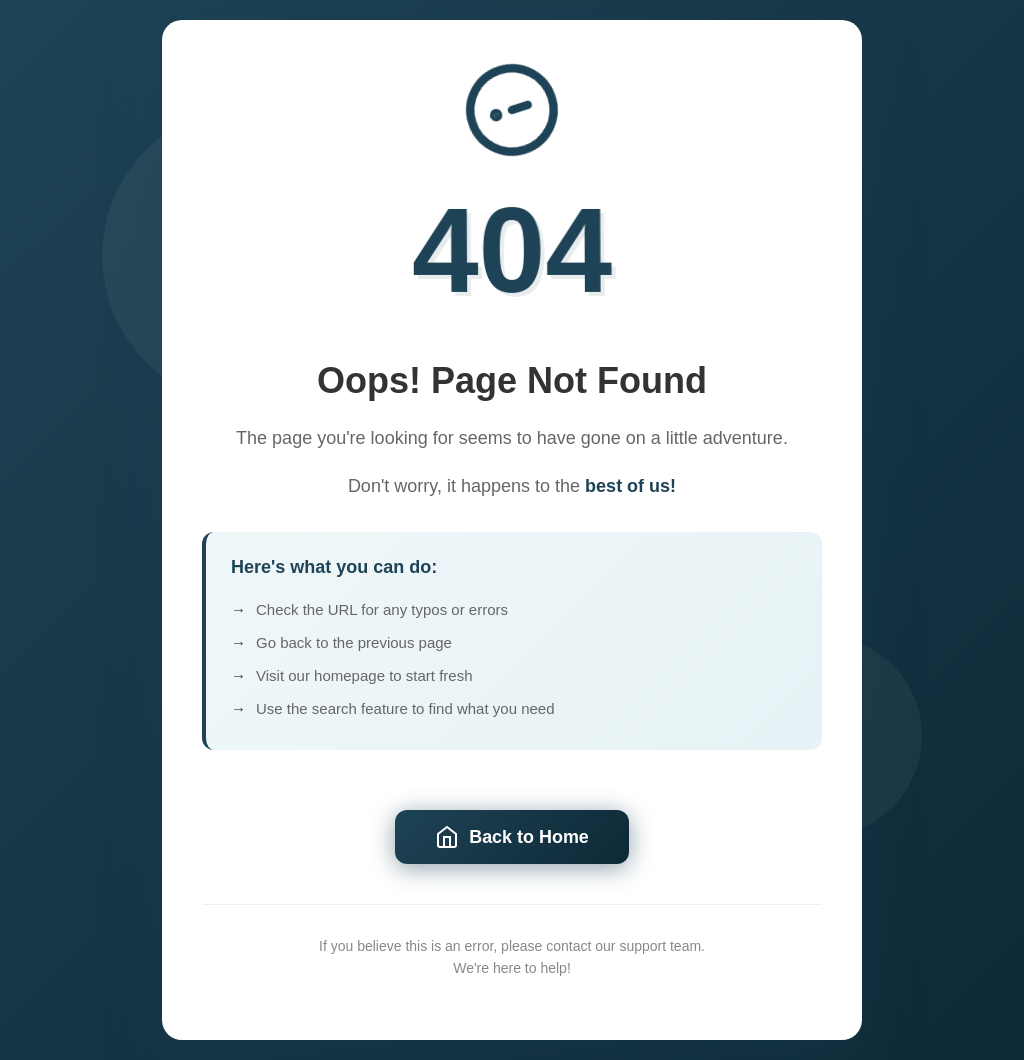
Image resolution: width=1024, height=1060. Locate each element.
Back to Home (512, 837)
